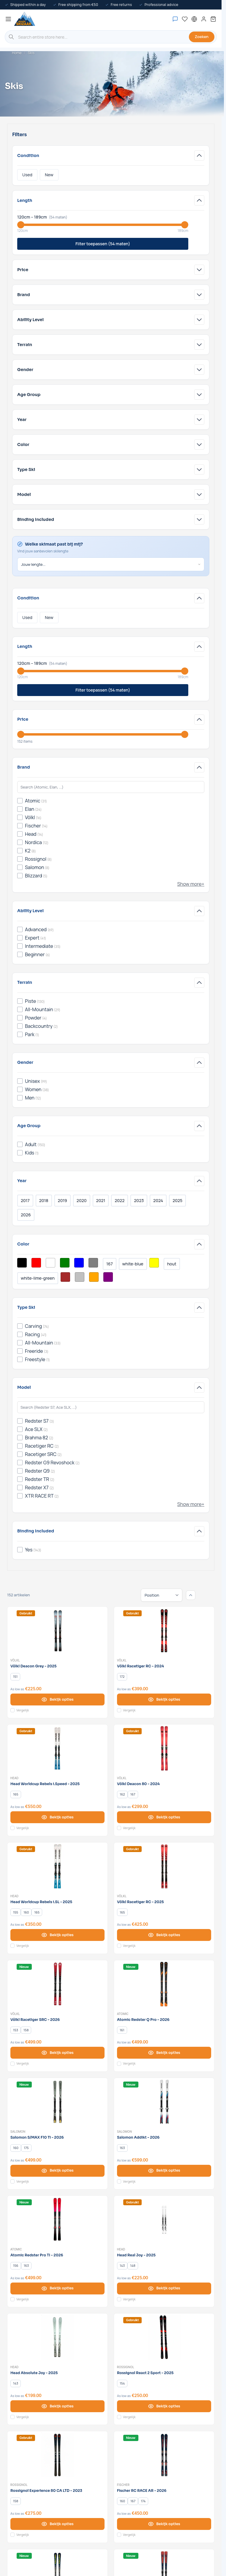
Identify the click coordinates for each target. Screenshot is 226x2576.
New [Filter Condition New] (49, 175)
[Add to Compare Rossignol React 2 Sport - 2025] (119, 2417)
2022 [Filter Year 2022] (119, 1200)
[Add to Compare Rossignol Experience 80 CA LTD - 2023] (12, 2535)
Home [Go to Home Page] (16, 53)
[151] (15, 1676)
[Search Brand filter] (110, 787)
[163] (122, 2147)
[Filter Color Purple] (108, 1277)
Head (14, 1778)
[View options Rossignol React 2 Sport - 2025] (164, 2406)
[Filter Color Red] (36, 1262)
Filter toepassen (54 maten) (102, 243)
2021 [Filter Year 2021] (100, 1200)
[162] (122, 1794)
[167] (132, 1794)
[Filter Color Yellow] (154, 1262)
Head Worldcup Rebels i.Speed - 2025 (45, 1784)
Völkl (15, 1660)
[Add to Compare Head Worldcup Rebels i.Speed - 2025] (12, 1828)
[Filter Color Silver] (79, 1277)
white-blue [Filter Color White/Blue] (132, 1264)
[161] (122, 2030)
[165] (15, 1794)
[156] (15, 2265)
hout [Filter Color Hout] (171, 1264)
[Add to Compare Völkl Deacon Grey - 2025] (12, 1710)
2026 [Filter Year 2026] (26, 1215)
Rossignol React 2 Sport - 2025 (145, 2373)
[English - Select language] (194, 19)
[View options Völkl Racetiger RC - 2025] (164, 1935)
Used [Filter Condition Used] (27, 175)
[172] (122, 1676)
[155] (15, 1912)
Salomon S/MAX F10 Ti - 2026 (37, 2137)
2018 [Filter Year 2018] (43, 1200)
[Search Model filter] (110, 1407)
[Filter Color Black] (22, 1262)
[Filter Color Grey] (93, 1262)
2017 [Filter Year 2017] (25, 1200)
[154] (122, 2383)
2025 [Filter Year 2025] (177, 1200)
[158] (26, 2030)
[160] (26, 1912)
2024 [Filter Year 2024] (158, 1200)
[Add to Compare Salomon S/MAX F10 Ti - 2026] (12, 2181)
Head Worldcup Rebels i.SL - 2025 (41, 1902)
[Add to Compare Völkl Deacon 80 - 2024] (119, 1828)
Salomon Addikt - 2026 (138, 2137)
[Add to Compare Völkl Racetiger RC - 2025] (119, 1946)
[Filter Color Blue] (79, 1262)
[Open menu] (8, 19)
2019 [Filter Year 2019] (62, 1200)
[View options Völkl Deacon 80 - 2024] (164, 1817)
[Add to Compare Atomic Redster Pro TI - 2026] (12, 2299)
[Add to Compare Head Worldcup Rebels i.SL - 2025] (12, 1946)
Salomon (17, 2131)
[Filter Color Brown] (65, 1277)
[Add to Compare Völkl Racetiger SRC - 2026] (12, 2064)
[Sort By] (161, 1595)
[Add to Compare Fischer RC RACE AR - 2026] (119, 2535)
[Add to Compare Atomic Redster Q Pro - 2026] (119, 2064)
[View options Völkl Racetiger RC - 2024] (164, 1699)
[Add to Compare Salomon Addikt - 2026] (119, 2181)
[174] (143, 2501)
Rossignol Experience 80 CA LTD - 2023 (46, 2490)
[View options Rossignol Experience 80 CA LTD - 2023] (57, 2524)
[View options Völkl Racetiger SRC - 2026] (57, 2053)
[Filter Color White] (50, 1262)
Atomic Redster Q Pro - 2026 (143, 2019)
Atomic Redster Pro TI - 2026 (36, 2255)
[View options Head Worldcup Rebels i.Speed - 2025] (57, 1817)
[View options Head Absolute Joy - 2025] (57, 2406)
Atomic (123, 2014)
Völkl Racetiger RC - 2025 (140, 1902)
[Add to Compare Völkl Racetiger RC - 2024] (119, 1710)
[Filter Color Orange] (94, 1277)
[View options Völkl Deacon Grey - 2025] (57, 1699)
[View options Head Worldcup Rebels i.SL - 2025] (57, 1935)
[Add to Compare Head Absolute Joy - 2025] (12, 2417)
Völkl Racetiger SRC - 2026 (35, 2019)
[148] (132, 2265)
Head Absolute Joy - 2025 (34, 2373)
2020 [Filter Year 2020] (82, 1200)
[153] (15, 2030)
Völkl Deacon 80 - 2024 (138, 1784)
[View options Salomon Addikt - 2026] (164, 2171)
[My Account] (203, 19)
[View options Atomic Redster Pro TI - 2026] (57, 2288)
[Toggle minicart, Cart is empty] (213, 19)
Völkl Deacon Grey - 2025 (33, 1666)
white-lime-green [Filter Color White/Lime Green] (38, 1278)
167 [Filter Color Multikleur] (109, 1264)
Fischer (123, 2485)
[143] (122, 2265)
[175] (26, 2147)
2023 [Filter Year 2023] (139, 1200)
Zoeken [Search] (201, 36)
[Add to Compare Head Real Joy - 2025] (119, 2299)
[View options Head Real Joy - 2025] (164, 2288)
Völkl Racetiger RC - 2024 (140, 1666)
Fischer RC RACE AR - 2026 (141, 2490)
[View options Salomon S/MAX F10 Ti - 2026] (57, 2171)
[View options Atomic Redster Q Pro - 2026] (164, 2053)
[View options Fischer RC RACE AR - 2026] (164, 2524)
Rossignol (125, 2367)
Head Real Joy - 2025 (136, 2255)
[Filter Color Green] (64, 1262)
